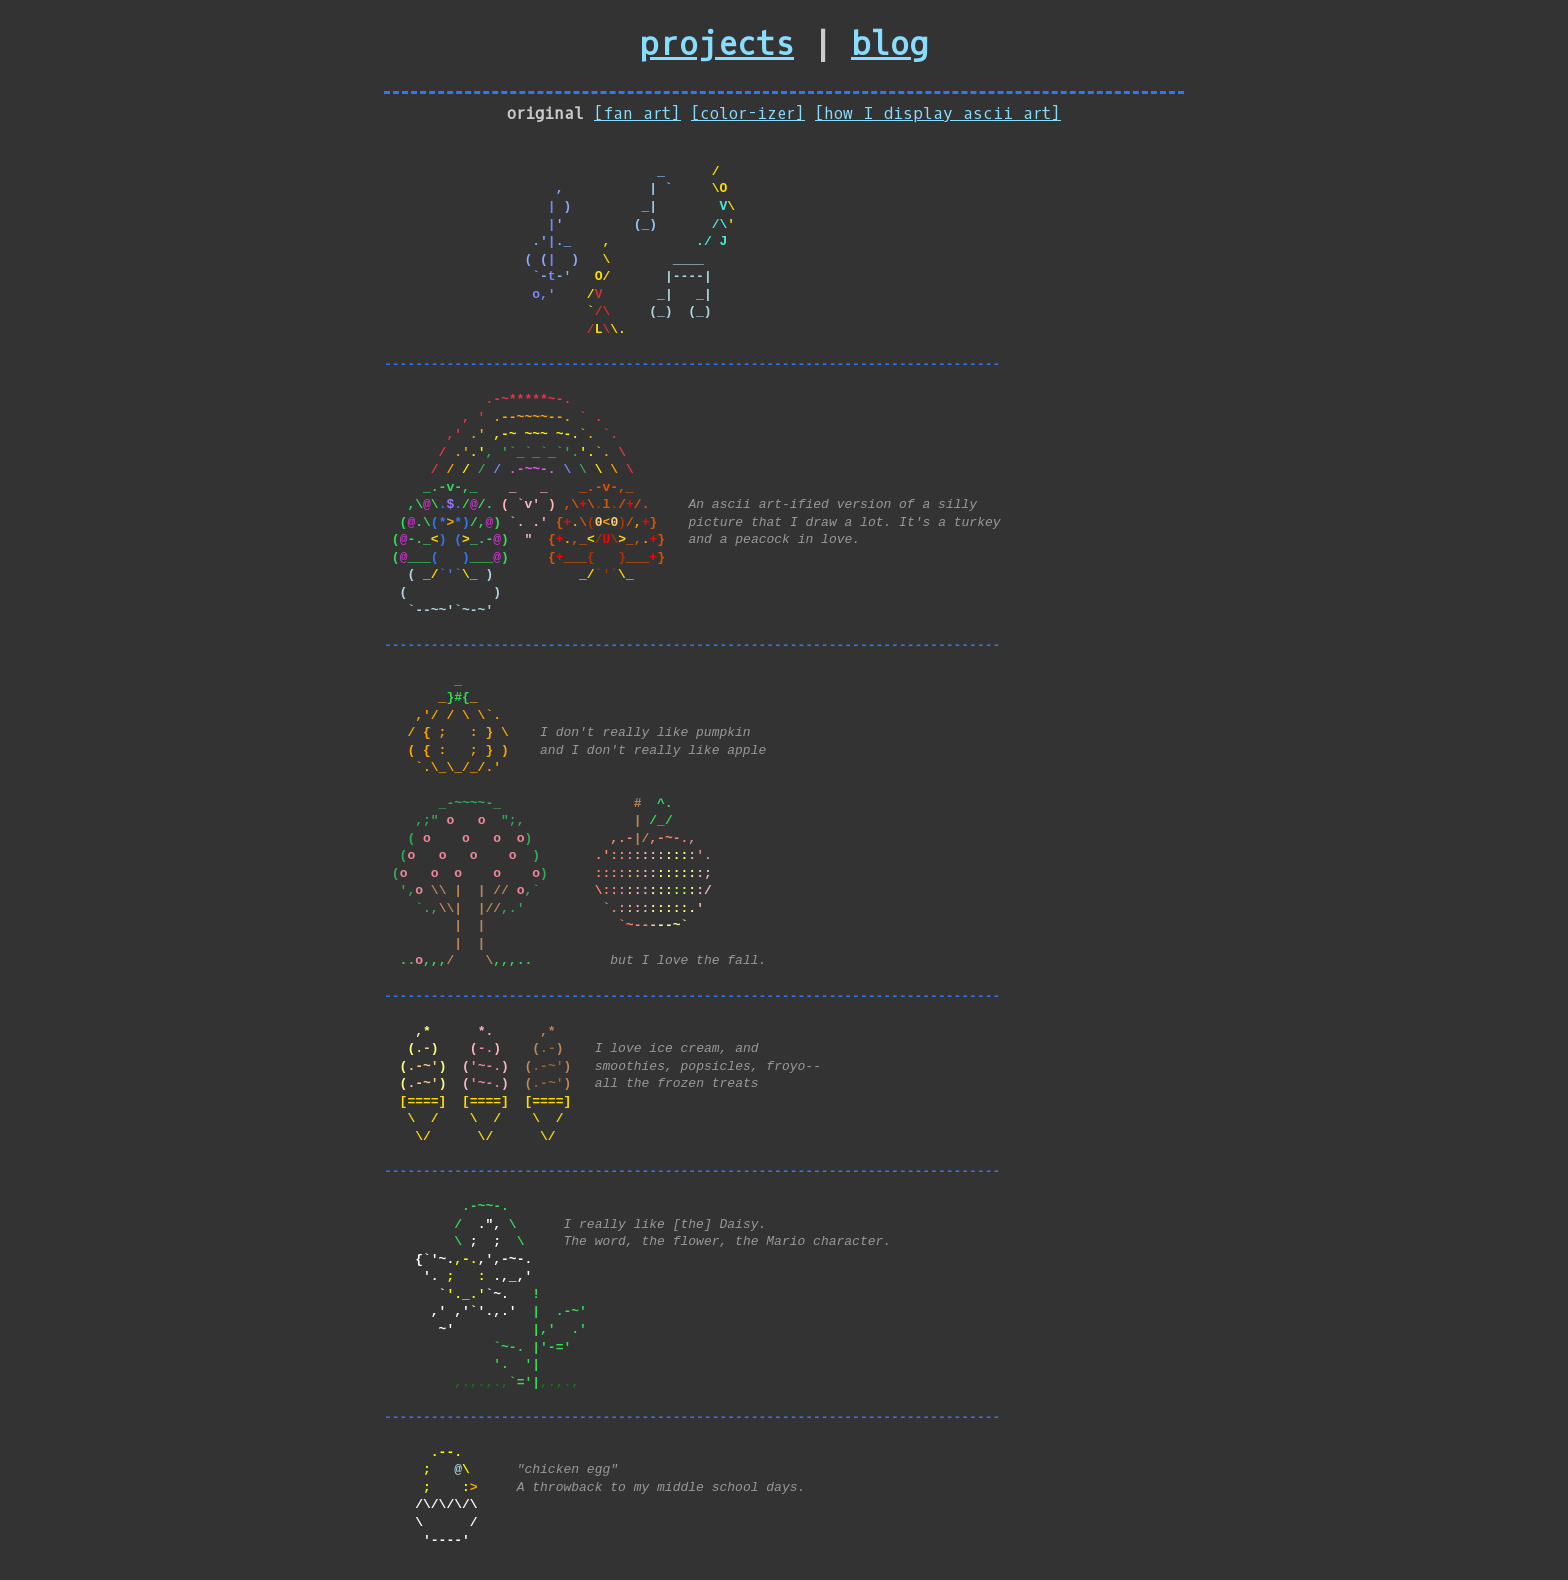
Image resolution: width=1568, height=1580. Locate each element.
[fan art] (637, 113)
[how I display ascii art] (938, 113)
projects (717, 45)
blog (889, 45)
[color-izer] (748, 113)
